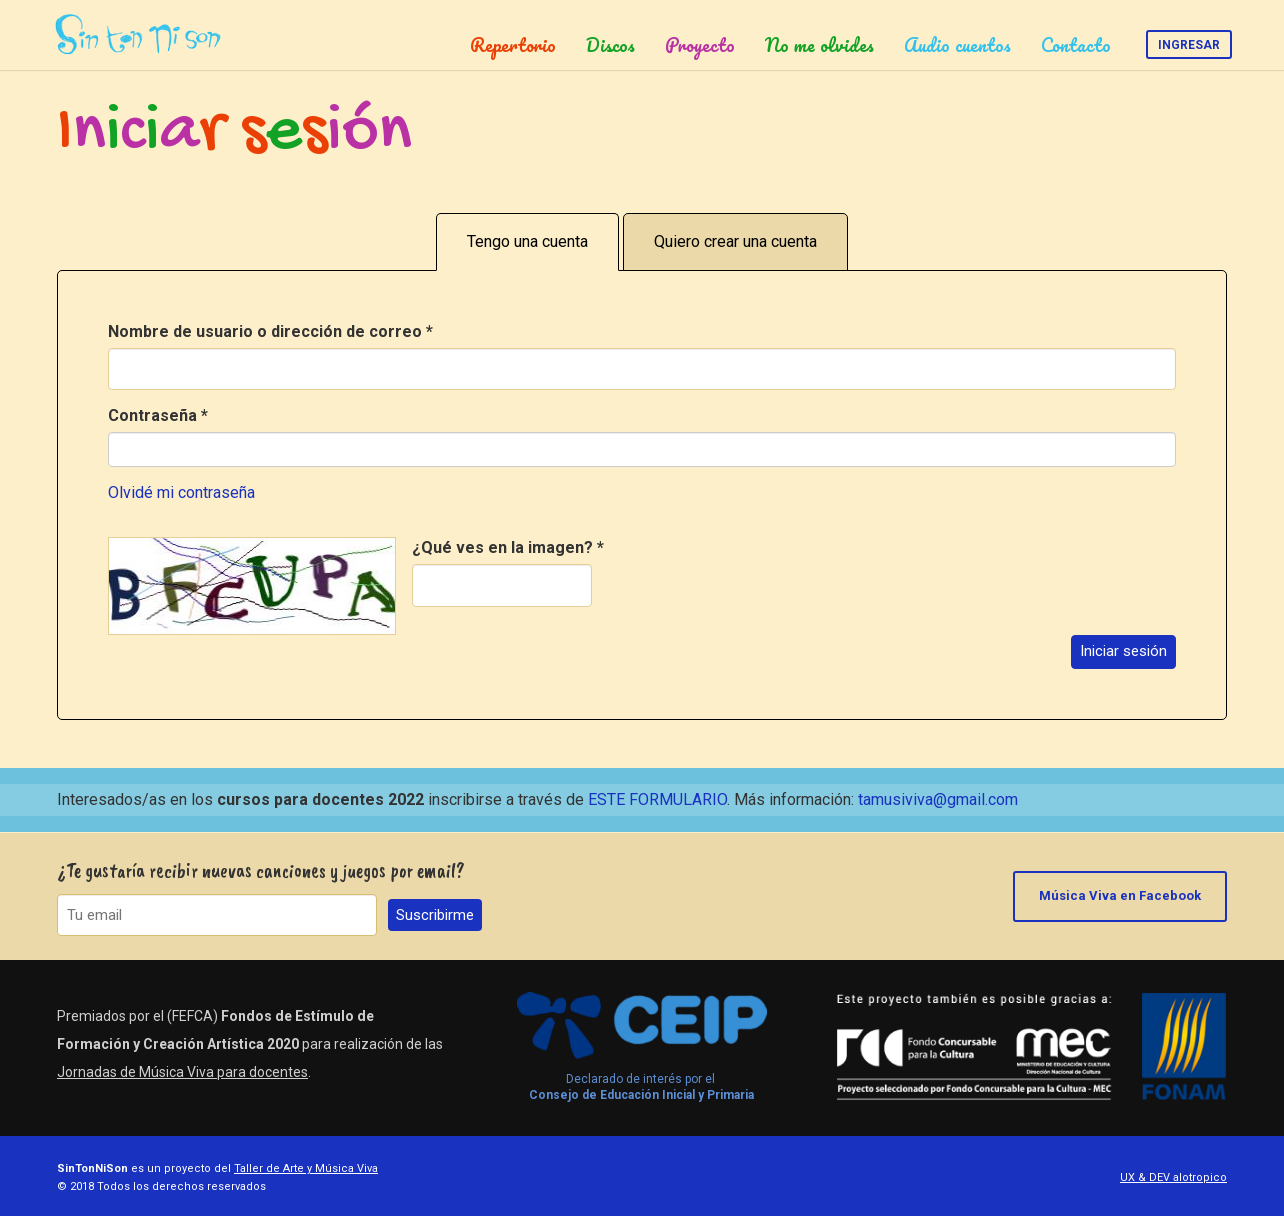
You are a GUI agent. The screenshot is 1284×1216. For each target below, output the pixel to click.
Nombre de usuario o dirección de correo (270, 331)
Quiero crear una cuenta (735, 241)
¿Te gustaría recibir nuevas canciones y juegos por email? (261, 870)
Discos (610, 45)
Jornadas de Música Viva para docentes (182, 1072)
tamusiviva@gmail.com (938, 799)
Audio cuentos (957, 45)
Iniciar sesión (1123, 651)
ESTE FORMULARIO (657, 799)
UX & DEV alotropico (1173, 1177)
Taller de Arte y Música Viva (306, 1168)
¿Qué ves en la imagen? (508, 547)
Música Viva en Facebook (1120, 895)
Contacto (1076, 45)
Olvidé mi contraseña (181, 492)
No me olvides (819, 45)
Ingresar (1189, 45)
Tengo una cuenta (527, 241)
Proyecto (700, 45)
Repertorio (513, 45)
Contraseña (158, 415)
